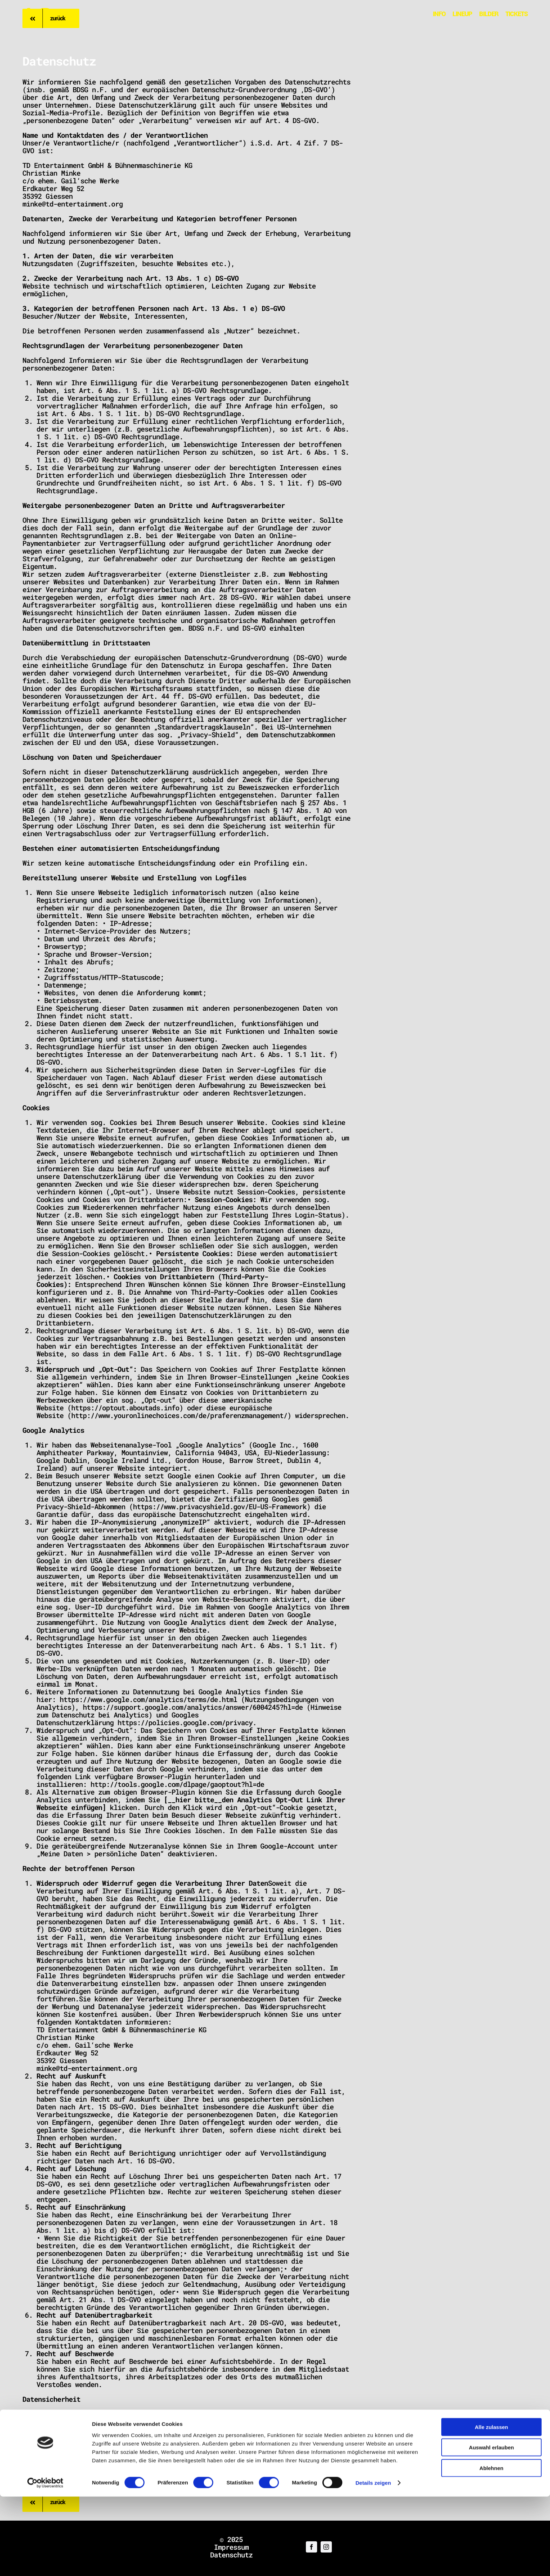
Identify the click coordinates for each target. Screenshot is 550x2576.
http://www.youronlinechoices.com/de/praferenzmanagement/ (179, 1415)
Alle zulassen (491, 2506)
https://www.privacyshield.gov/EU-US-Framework (220, 1506)
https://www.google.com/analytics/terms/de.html (148, 1699)
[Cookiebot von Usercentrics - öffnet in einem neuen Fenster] (45, 2562)
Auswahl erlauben (491, 2527)
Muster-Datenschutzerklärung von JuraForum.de (138, 2481)
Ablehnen (491, 2547)
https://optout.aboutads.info (125, 1407)
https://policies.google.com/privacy (185, 1722)
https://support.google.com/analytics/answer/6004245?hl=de (193, 1706)
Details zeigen (373, 2562)
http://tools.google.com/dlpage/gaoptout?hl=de (177, 1784)
